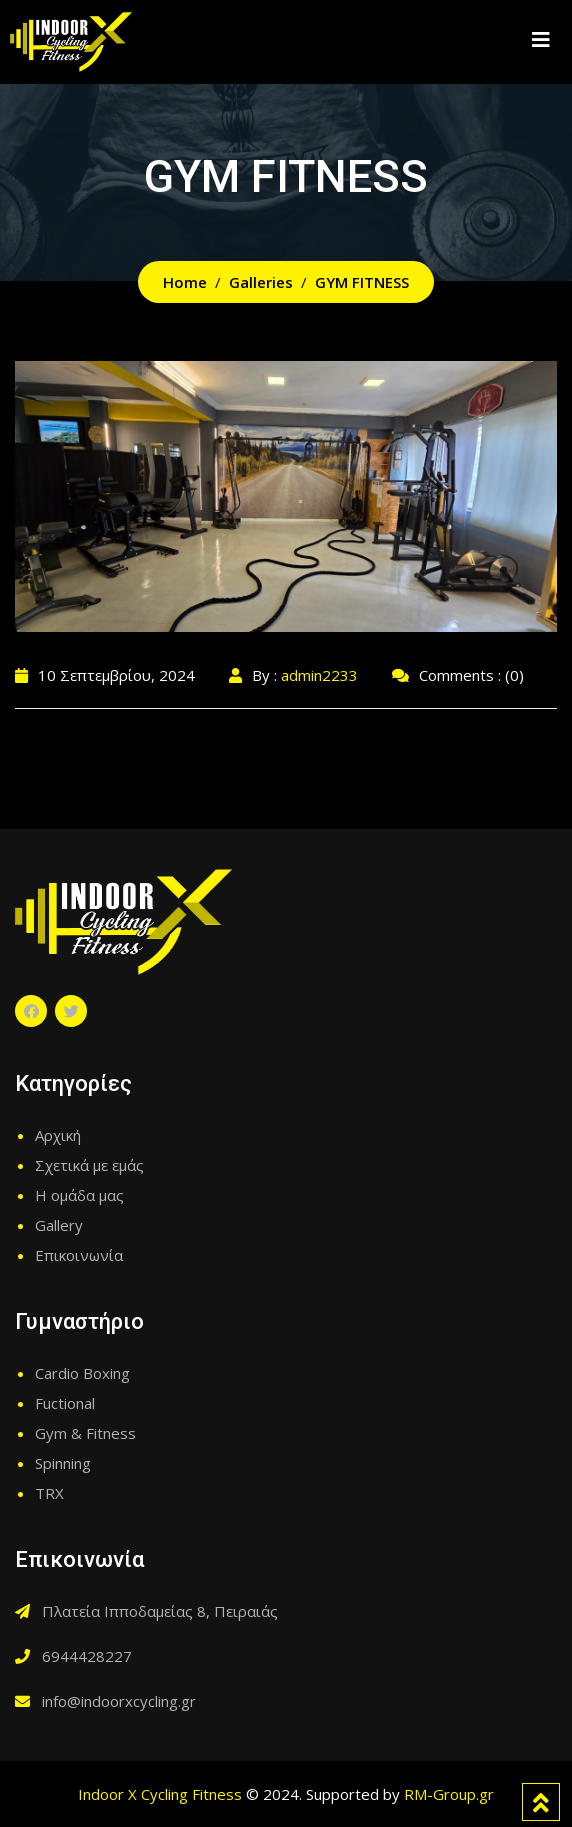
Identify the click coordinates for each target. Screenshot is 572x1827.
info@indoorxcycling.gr (119, 1701)
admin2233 (319, 675)
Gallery (59, 1225)
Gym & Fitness (85, 1433)
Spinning (63, 1463)
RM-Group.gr (449, 1794)
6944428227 (87, 1656)
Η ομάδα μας (79, 1195)
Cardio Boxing (82, 1373)
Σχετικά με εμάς (89, 1165)
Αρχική (58, 1135)
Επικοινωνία (79, 1255)
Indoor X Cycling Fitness (160, 1794)
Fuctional (65, 1403)
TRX (49, 1493)
